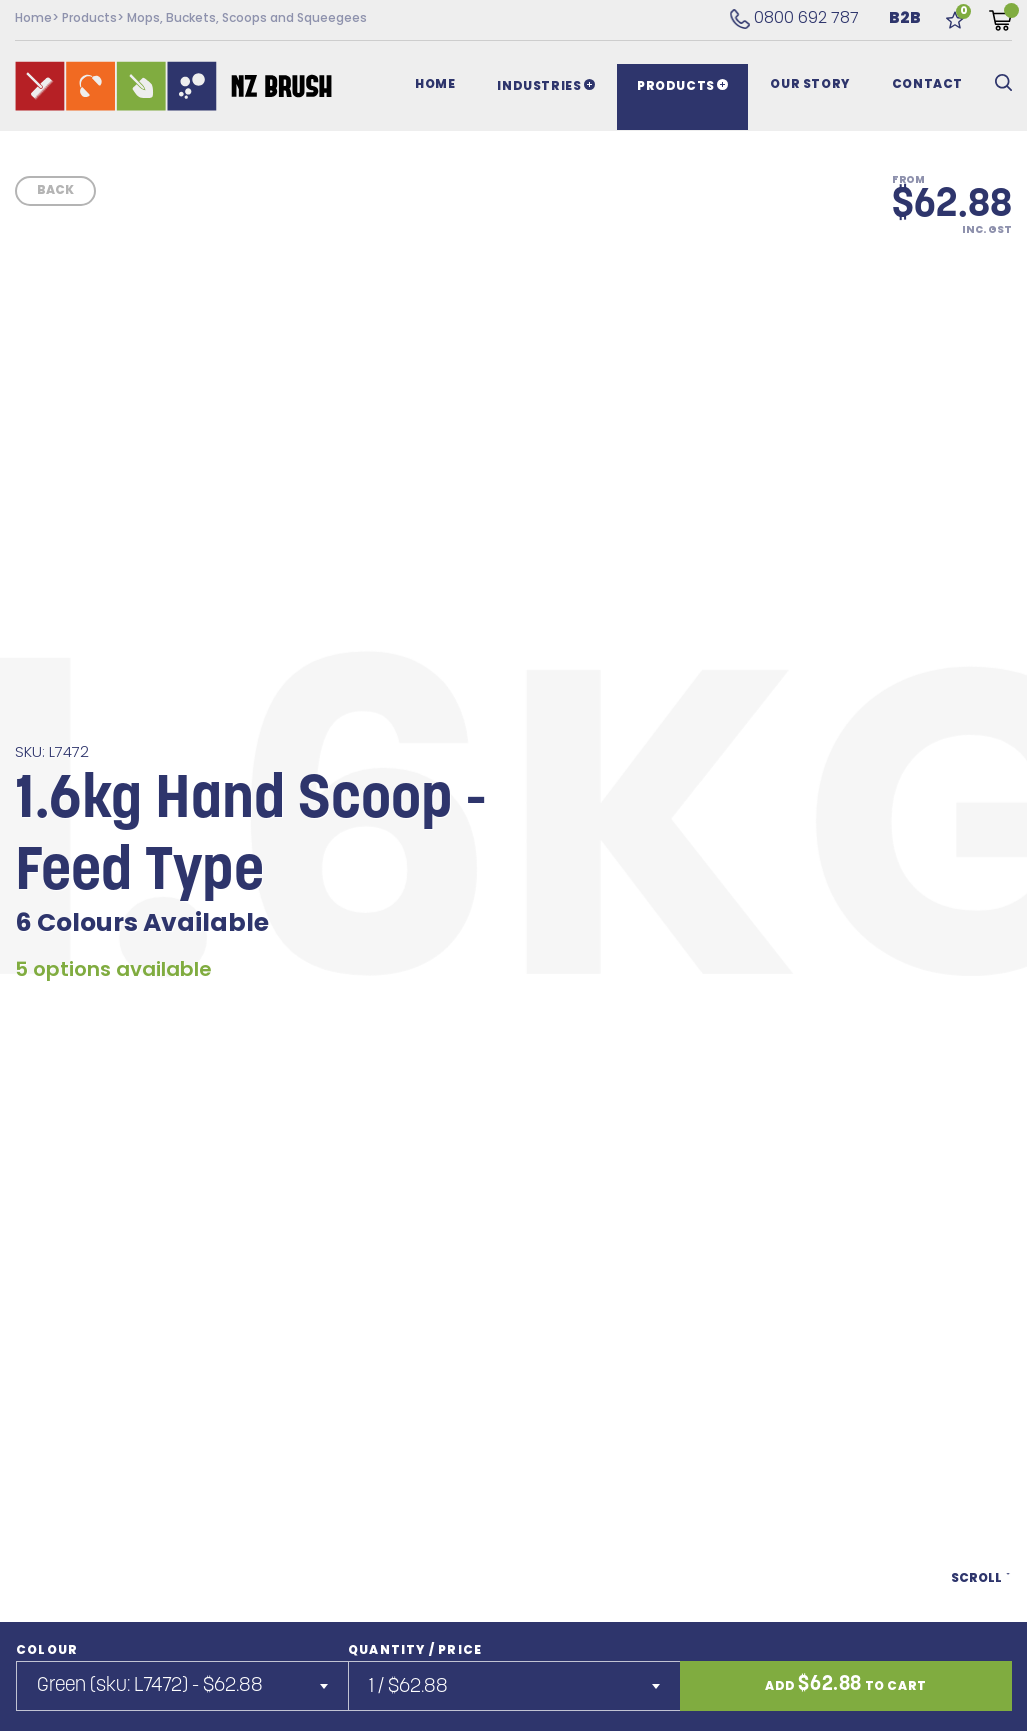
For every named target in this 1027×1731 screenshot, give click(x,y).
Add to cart (846, 1685)
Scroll (981, 1585)
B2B (905, 19)
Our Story (809, 85)
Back (55, 191)
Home (33, 19)
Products (89, 19)
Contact (927, 85)
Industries (546, 86)
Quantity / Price (415, 1651)
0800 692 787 (794, 19)
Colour (47, 1651)
